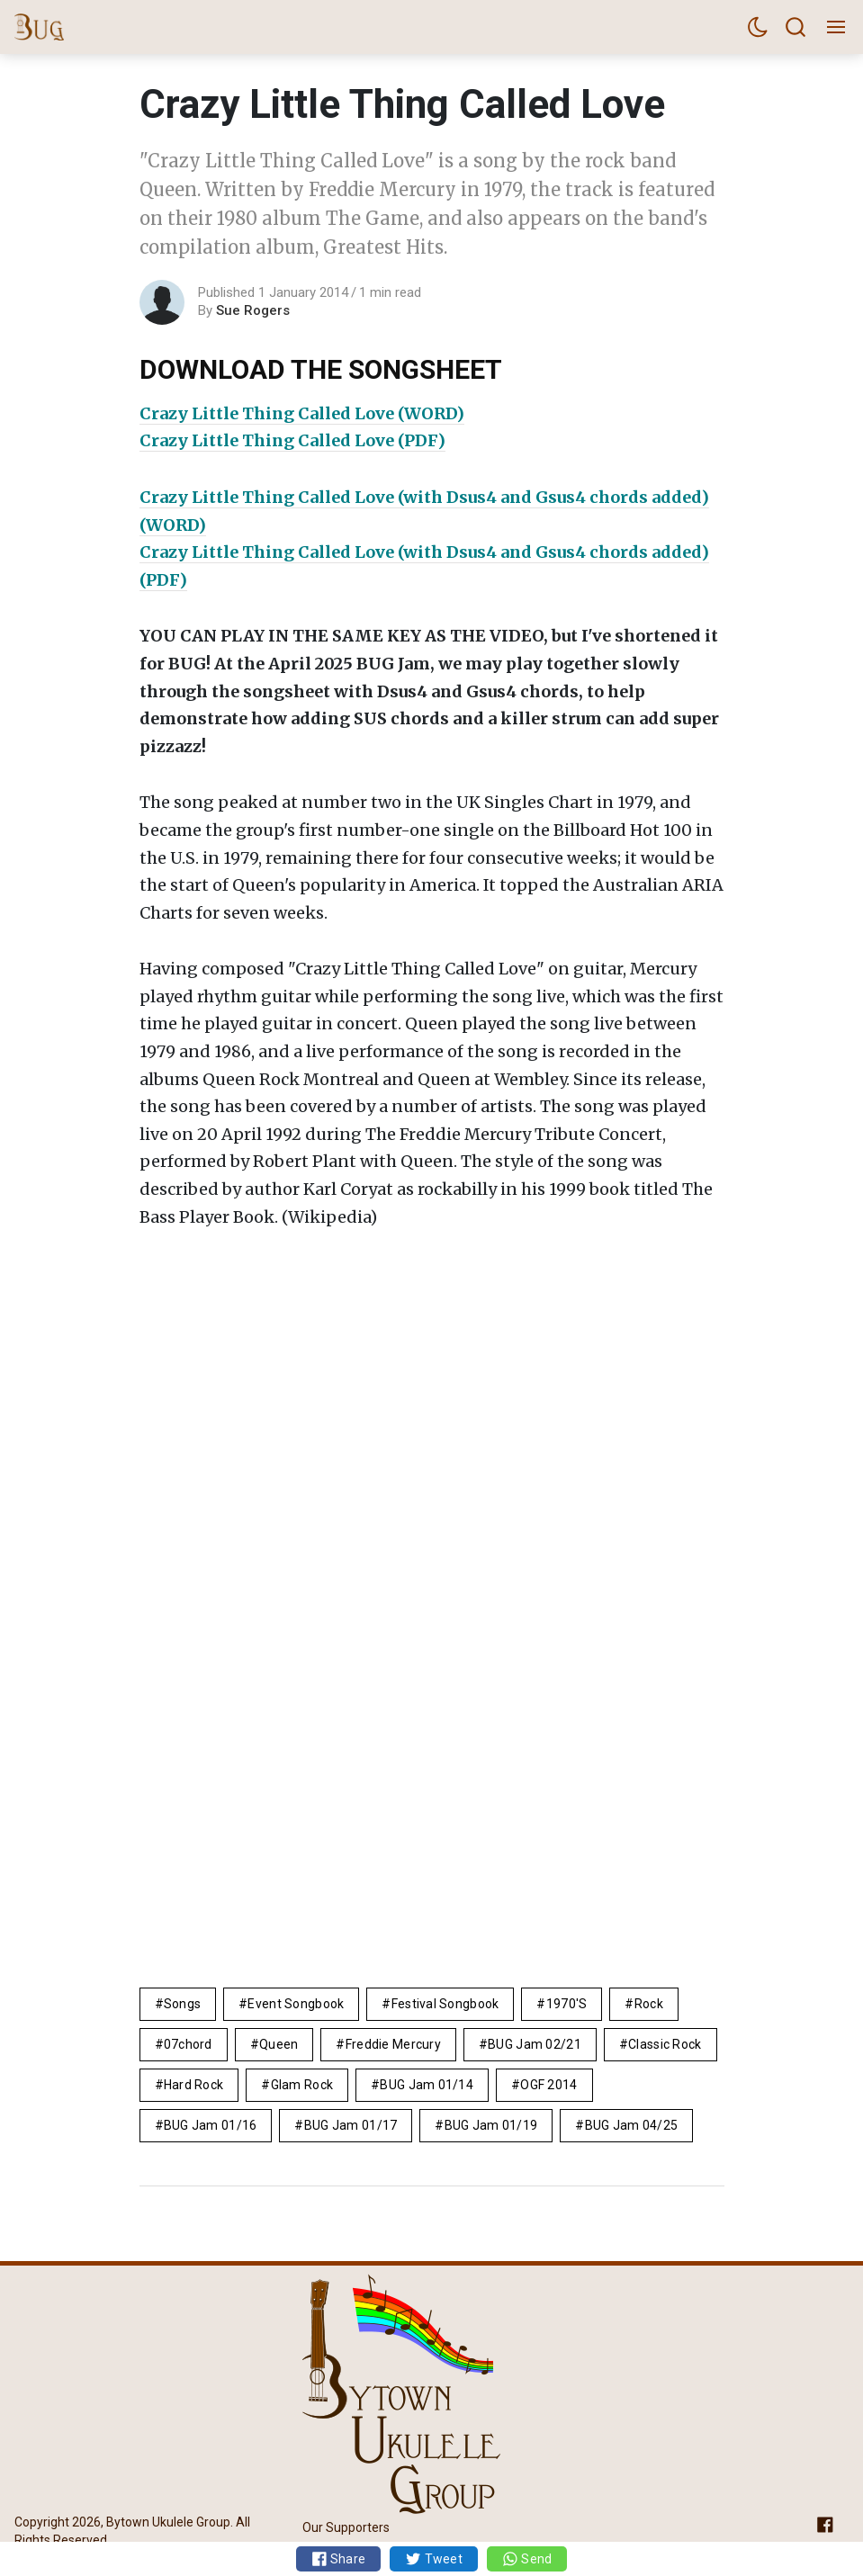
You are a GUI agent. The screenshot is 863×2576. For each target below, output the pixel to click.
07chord (188, 2044)
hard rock (194, 2085)
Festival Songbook (445, 2004)
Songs (182, 2004)
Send (527, 2559)
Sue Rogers (253, 310)
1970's (567, 2004)
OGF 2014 (548, 2085)
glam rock (302, 2085)
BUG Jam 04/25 (632, 2125)
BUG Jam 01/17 (351, 2125)
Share (338, 2559)
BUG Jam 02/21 (534, 2044)
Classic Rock (664, 2044)
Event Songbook (295, 2004)
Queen (278, 2044)
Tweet (434, 2559)
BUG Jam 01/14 (426, 2085)
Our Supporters (346, 2526)
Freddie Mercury (393, 2044)
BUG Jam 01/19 (491, 2125)
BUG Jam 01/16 (210, 2125)
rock (648, 2004)
